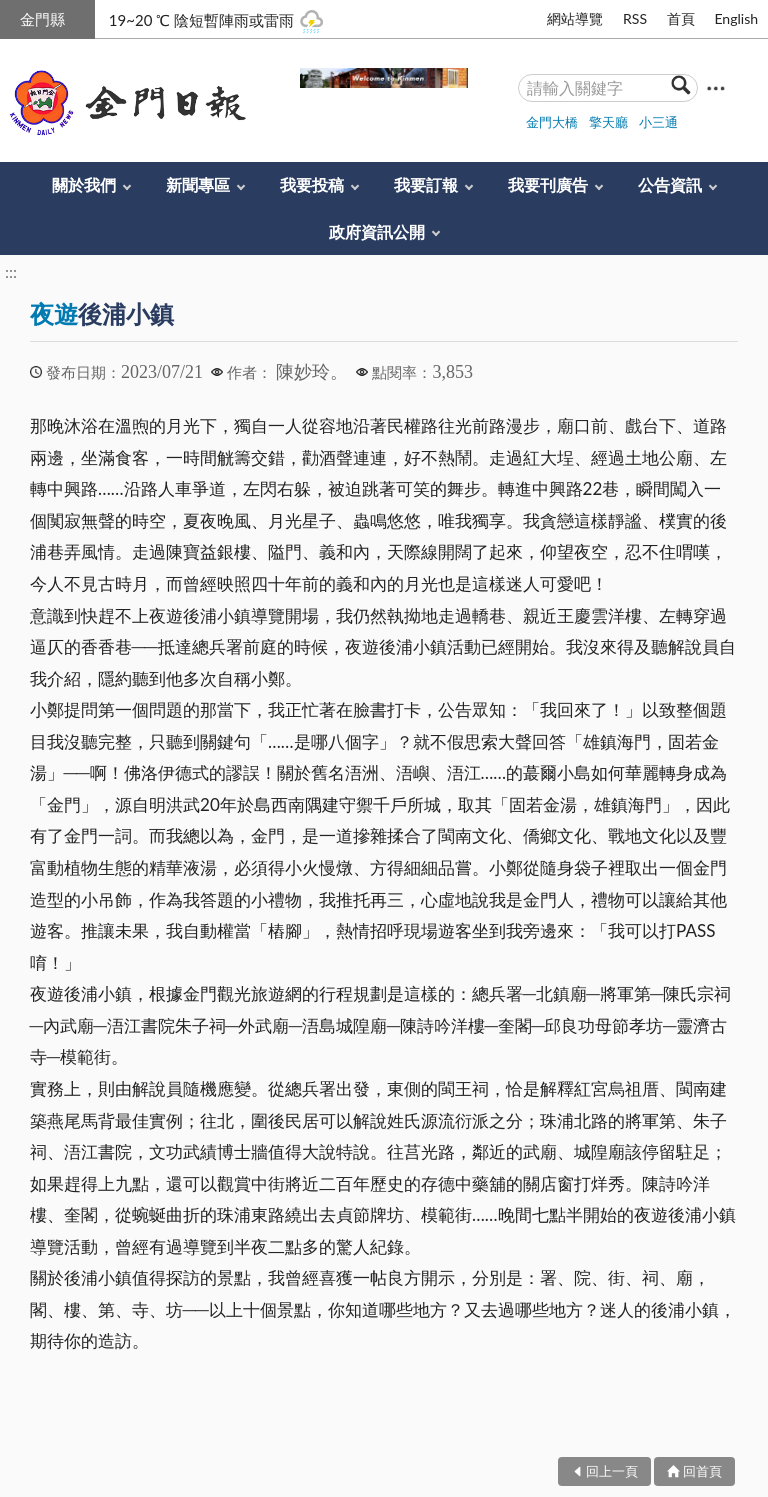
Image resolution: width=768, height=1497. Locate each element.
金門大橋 (552, 122)
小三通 (658, 122)
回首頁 (702, 1471)
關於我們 (84, 184)
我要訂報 (426, 184)
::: (11, 16)
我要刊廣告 (548, 184)
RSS (635, 18)
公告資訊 (670, 184)
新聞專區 (198, 184)
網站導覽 (575, 18)
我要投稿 (312, 184)
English (736, 18)
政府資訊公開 (377, 231)
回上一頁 (612, 1471)
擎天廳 (608, 122)
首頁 (681, 18)
